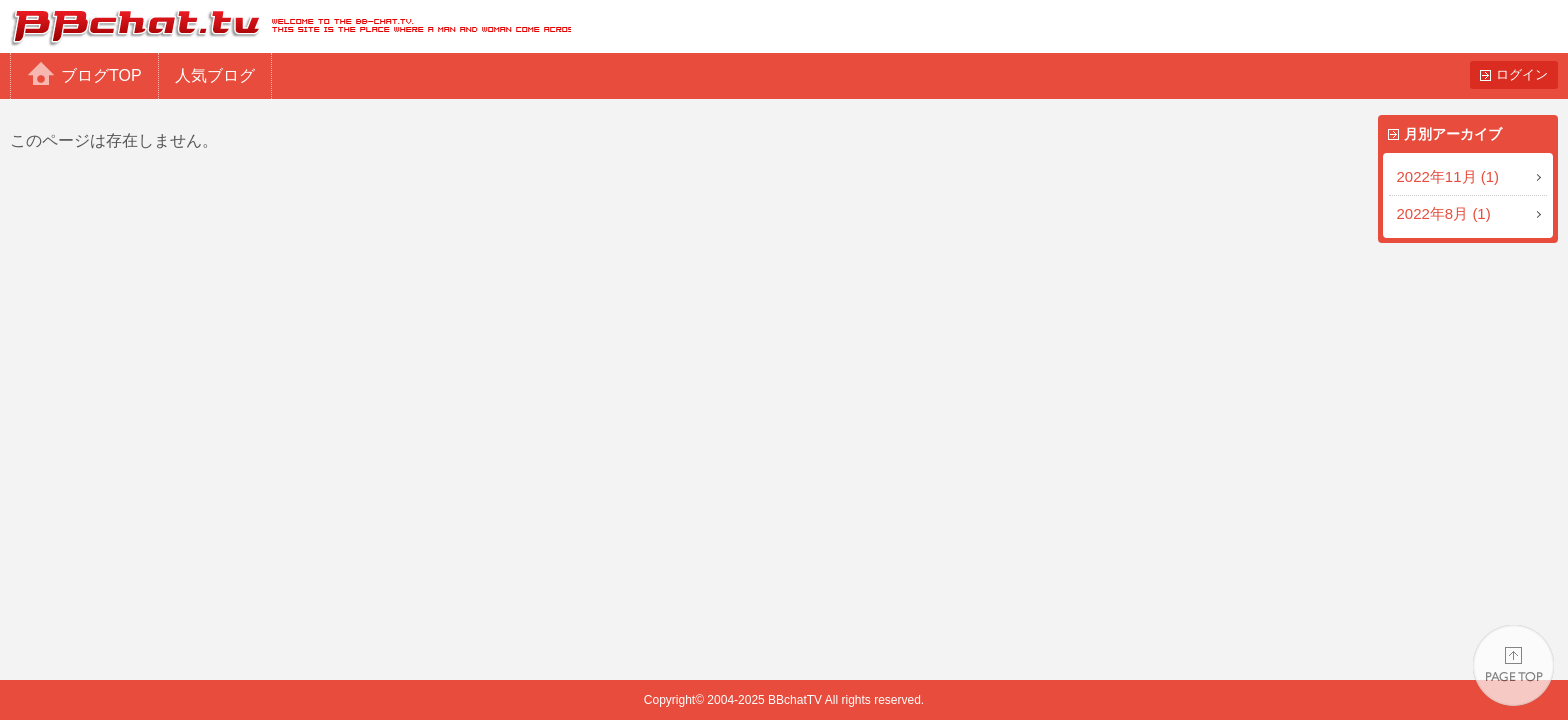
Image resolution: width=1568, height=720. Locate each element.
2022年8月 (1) (1444, 213)
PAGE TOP (1513, 665)
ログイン (1522, 74)
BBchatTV (285, 26)
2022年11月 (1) (1448, 176)
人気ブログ (215, 75)
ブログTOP (101, 75)
